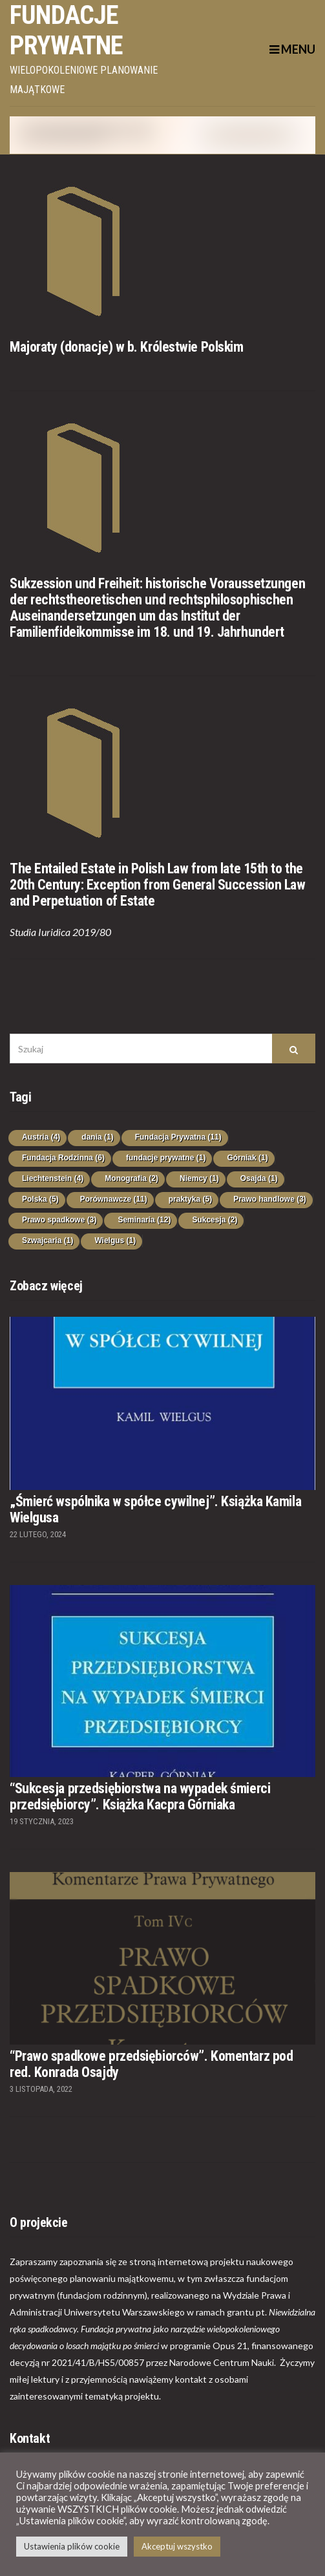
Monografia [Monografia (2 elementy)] (131, 1178)
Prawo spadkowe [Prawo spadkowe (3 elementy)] (59, 1219)
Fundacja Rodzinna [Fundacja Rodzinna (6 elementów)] (63, 1157)
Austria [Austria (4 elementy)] (41, 1137)
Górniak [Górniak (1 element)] (247, 1157)
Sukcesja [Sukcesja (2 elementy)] (214, 1219)
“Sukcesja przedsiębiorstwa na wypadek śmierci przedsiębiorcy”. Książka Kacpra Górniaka (140, 1796)
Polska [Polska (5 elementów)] (40, 1199)
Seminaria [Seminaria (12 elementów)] (144, 1219)
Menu (292, 49)
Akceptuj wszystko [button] (177, 2546)
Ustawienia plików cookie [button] (72, 2546)
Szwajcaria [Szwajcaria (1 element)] (47, 1240)
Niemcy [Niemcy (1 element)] (199, 1178)
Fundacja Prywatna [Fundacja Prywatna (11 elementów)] (178, 1137)
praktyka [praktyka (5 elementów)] (190, 1199)
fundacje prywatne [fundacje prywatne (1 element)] (165, 1157)
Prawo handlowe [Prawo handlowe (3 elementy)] (269, 1199)
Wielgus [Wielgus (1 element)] (115, 1240)
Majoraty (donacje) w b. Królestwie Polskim (127, 347)
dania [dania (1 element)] (97, 1137)
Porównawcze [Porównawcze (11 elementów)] (113, 1199)
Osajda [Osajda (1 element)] (259, 1178)
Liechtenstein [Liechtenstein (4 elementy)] (52, 1178)
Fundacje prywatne (66, 30)
